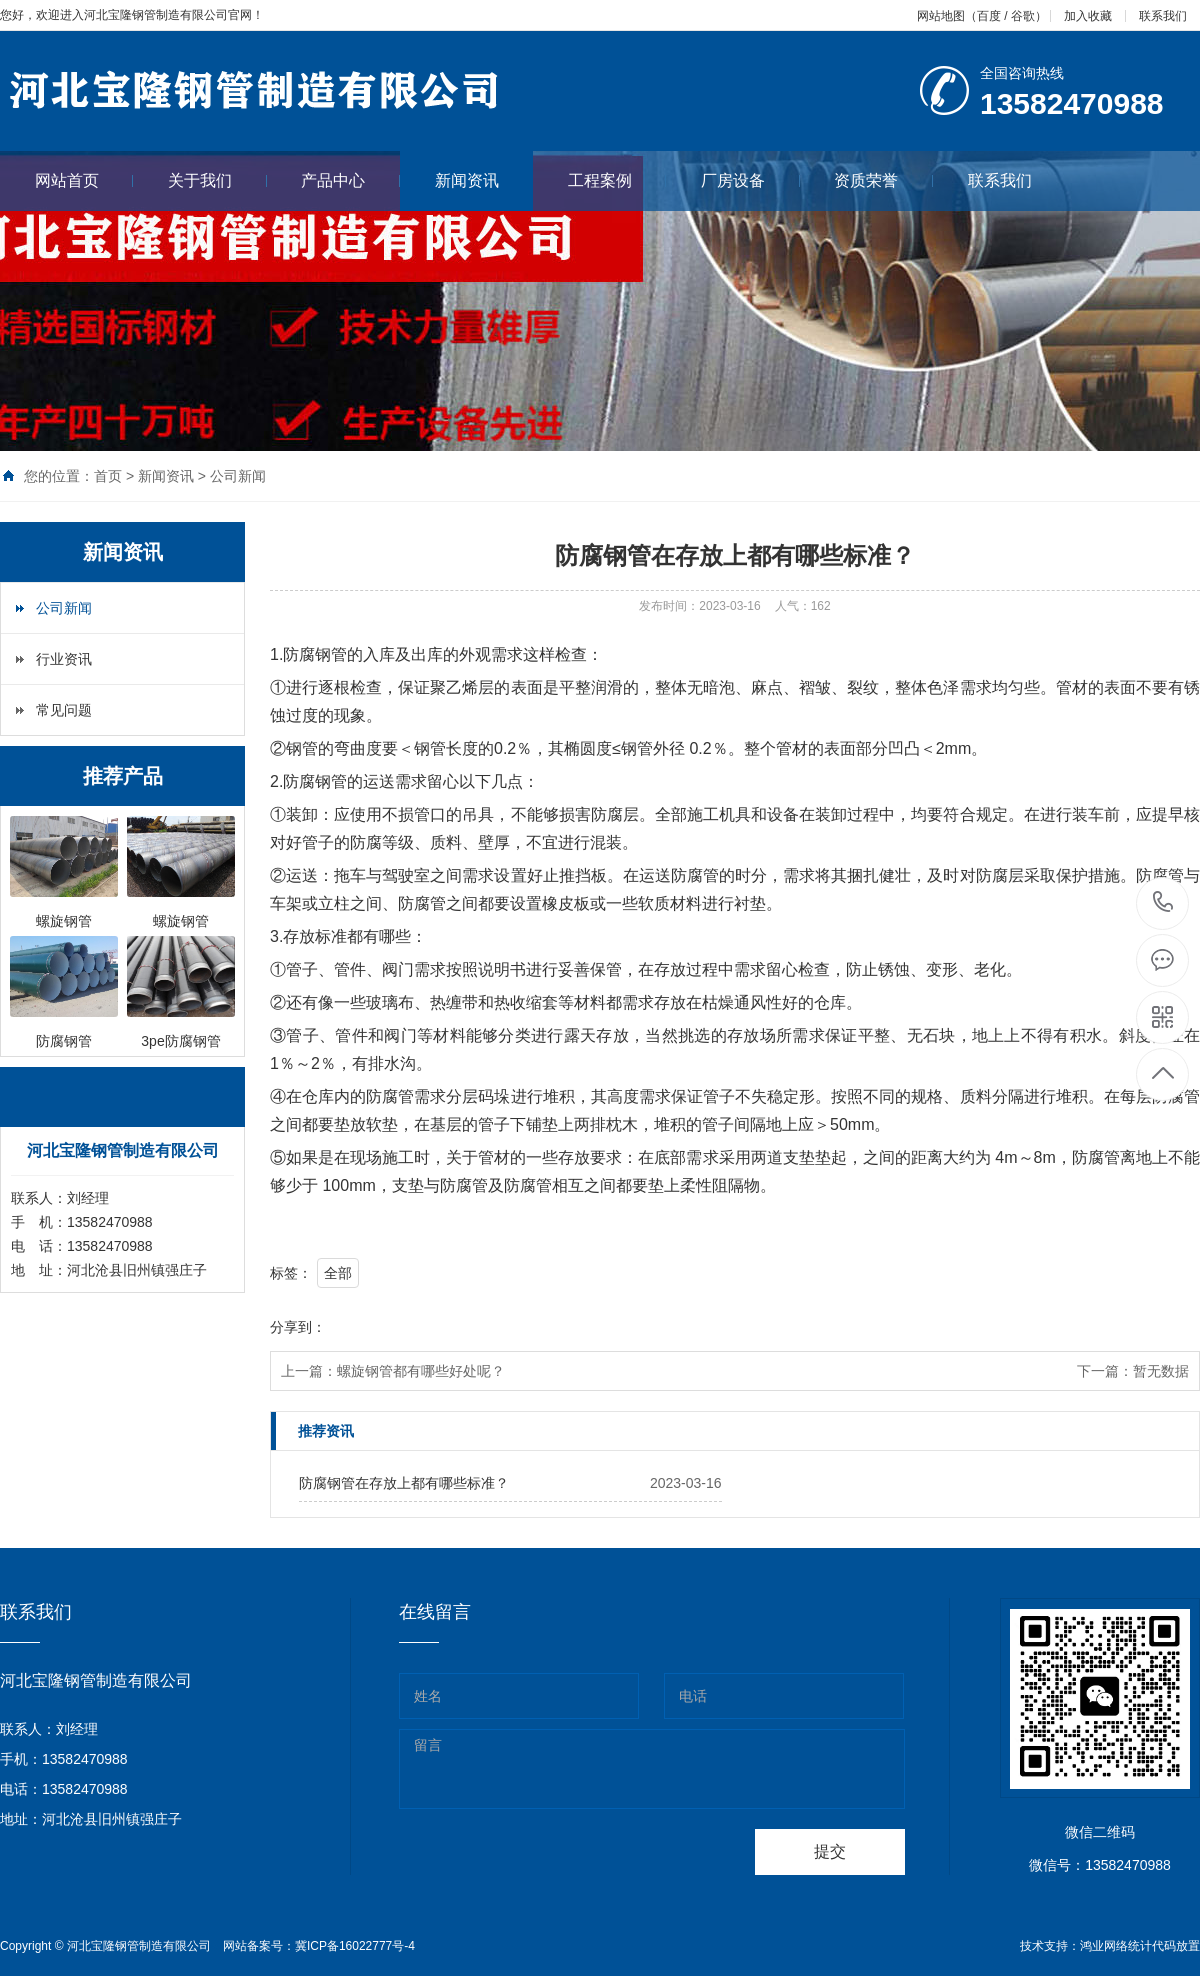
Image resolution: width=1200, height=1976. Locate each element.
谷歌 (1023, 16)
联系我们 (1163, 16)
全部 (338, 1273)
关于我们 (217, 180)
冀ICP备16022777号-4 (355, 1946)
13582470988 (1163, 902)
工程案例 (617, 180)
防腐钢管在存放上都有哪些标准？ (404, 1483)
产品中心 (350, 180)
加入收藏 (1088, 16)
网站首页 (84, 180)
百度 (989, 16)
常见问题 (64, 710)
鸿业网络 (1104, 1946)
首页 (108, 476)
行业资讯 (64, 659)
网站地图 (941, 16)
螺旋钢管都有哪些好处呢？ (421, 1371)
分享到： (298, 1327)
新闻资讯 (467, 180)
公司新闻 (238, 476)
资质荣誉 (883, 180)
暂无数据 (1161, 1371)
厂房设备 (750, 180)
